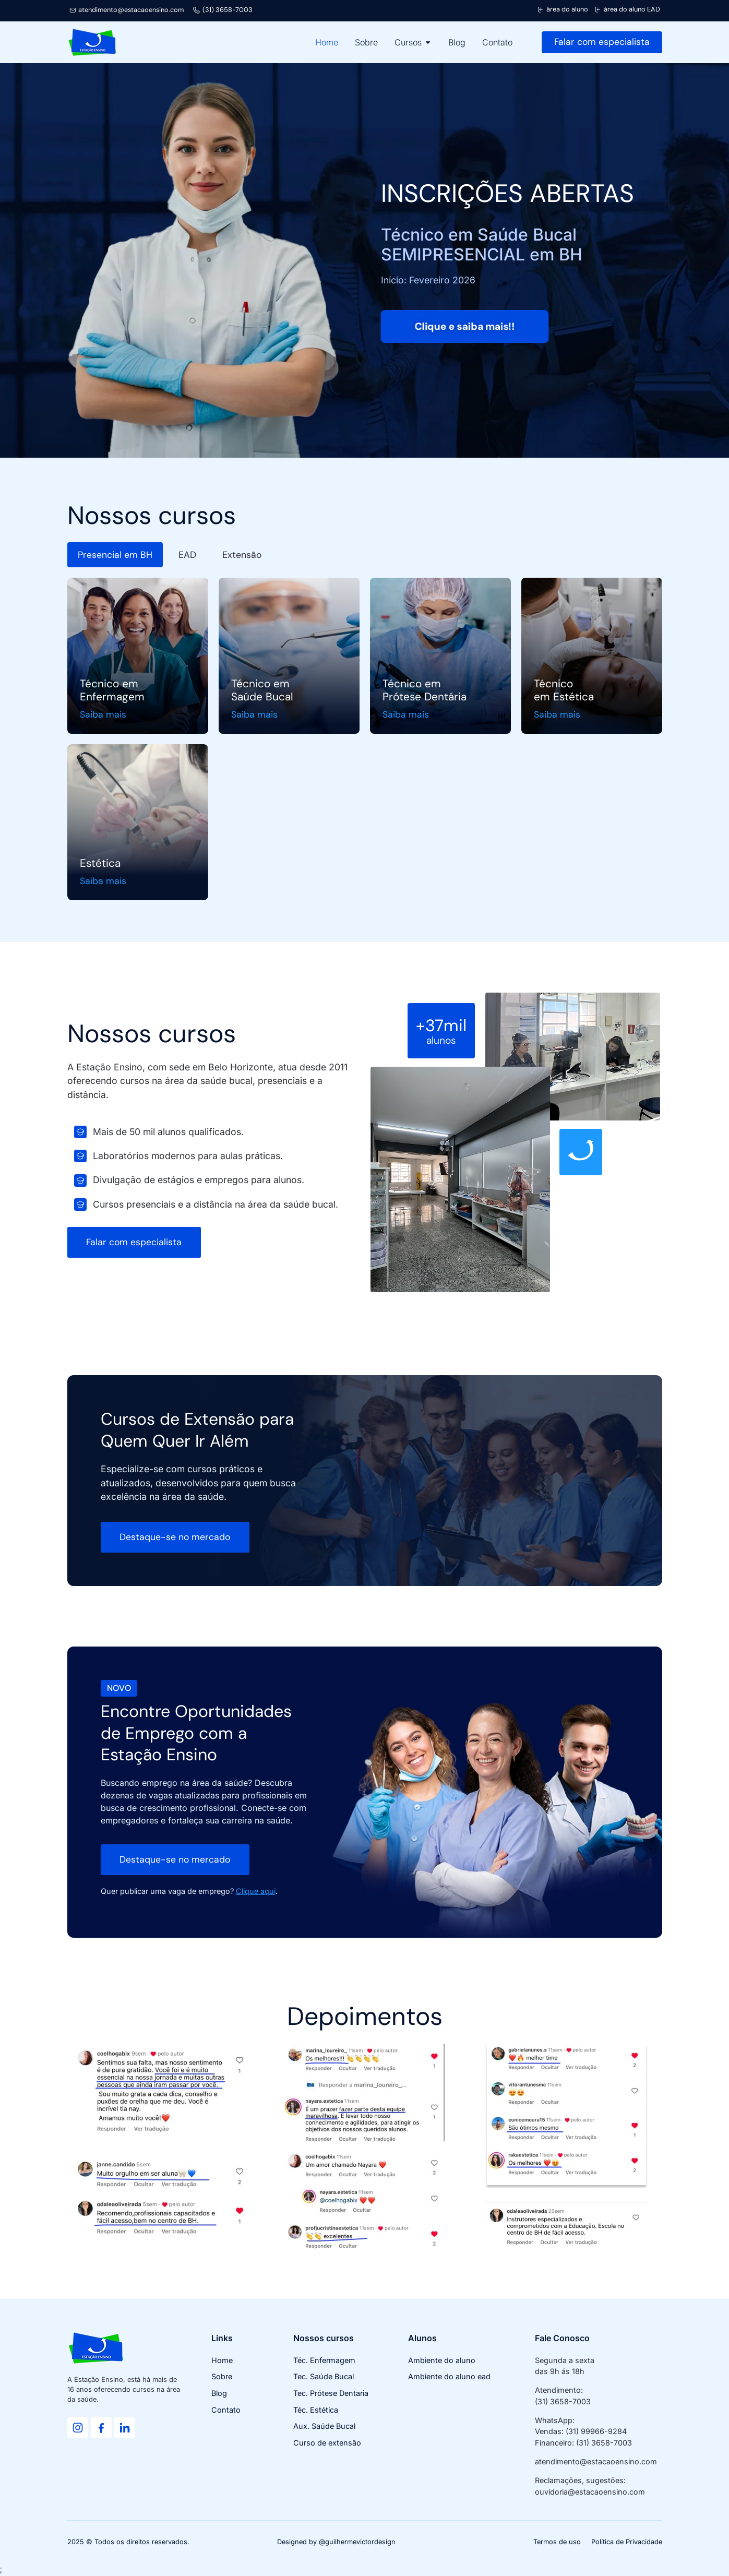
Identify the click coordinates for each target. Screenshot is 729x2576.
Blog (219, 2393)
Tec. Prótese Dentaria (330, 2393)
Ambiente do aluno (441, 2360)
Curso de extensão (327, 2442)
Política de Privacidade (626, 2542)
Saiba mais (103, 715)
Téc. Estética (315, 2409)
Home (222, 2360)
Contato (226, 2409)
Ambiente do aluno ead (449, 2376)
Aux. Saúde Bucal (324, 2426)
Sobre (221, 2376)
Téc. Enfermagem (324, 2360)
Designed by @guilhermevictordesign (336, 2542)
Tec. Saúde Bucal (323, 2376)
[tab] (115, 554)
